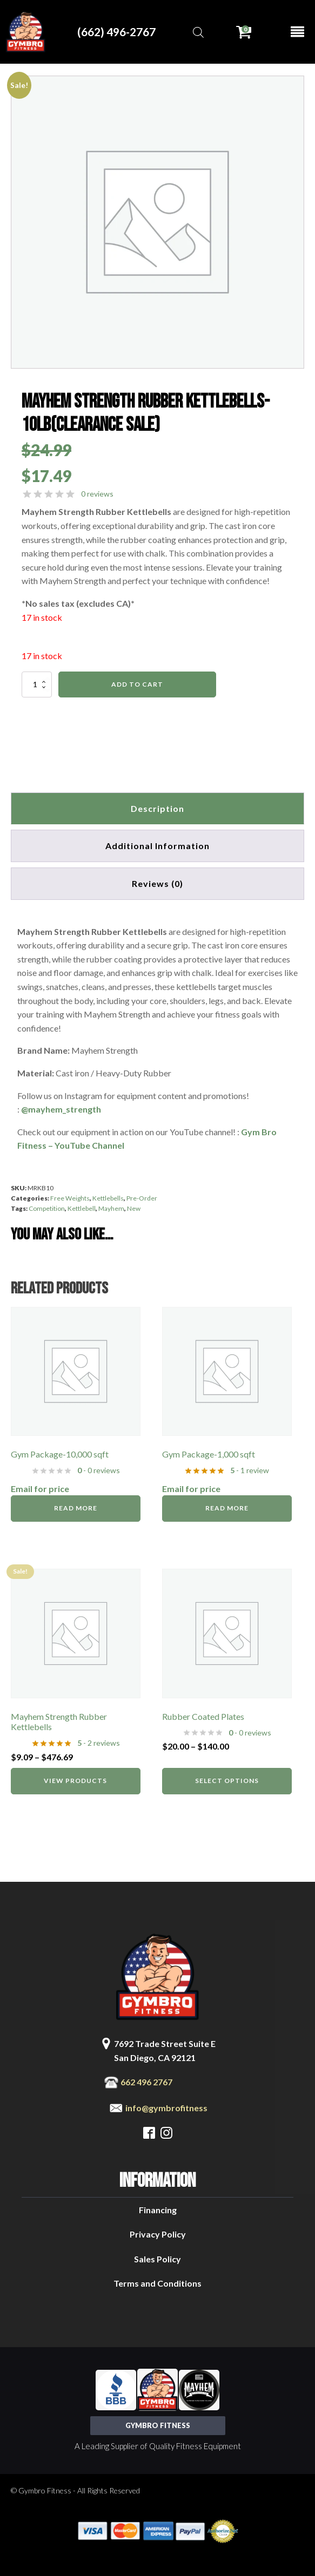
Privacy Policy (158, 2234)
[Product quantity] (37, 684)
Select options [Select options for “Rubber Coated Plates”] (227, 1781)
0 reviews (97, 493)
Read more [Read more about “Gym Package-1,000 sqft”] (227, 1508)
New (133, 1208)
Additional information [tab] (157, 845)
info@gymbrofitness (166, 2108)
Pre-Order (141, 1198)
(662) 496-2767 (116, 31)
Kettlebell (82, 1208)
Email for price (40, 1488)
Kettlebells (108, 1198)
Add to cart (137, 684)
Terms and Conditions (157, 2283)
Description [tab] (157, 808)
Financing (158, 2210)
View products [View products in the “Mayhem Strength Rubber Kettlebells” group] (75, 1781)
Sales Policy (157, 2259)
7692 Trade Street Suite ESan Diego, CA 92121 (165, 2050)
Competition (47, 1208)
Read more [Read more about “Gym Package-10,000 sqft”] (75, 1508)
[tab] (157, 883)
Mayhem (111, 1208)
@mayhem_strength (61, 1109)
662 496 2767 (146, 2082)
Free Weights (70, 1198)
